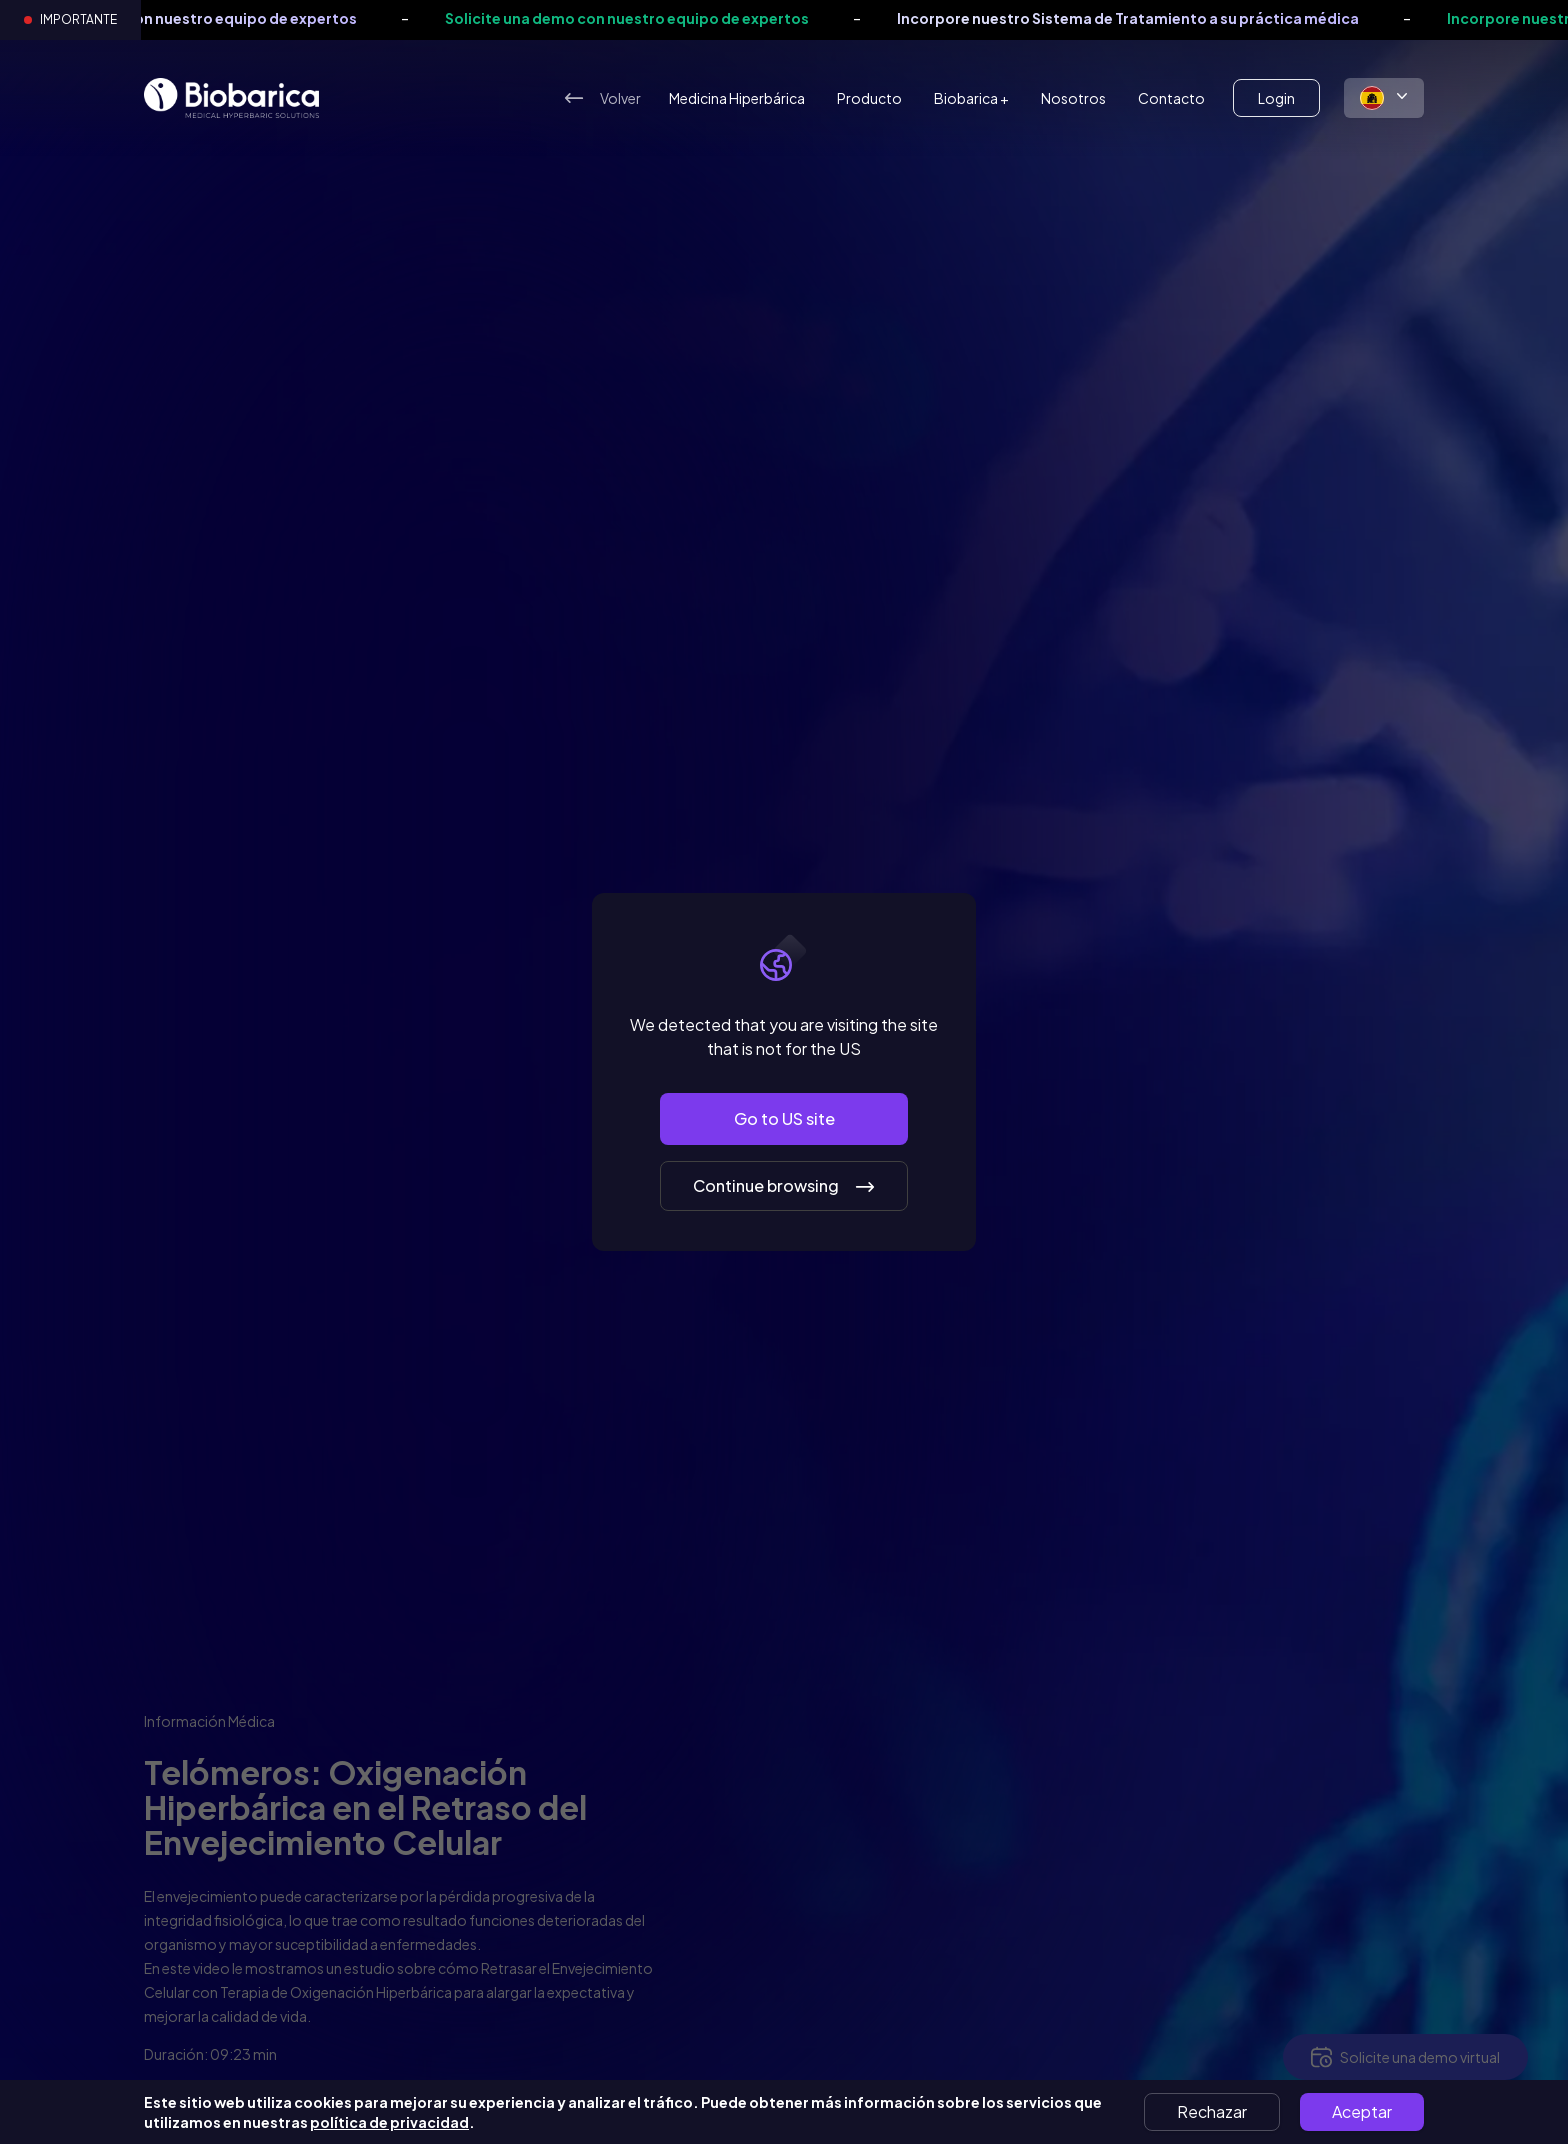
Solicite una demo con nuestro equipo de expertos (242, 18)
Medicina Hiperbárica (737, 98)
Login (1276, 98)
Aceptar (1362, 2111)
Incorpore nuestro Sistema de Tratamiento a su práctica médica (1195, 18)
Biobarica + (971, 98)
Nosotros (1073, 98)
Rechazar (1212, 2111)
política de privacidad (389, 2122)
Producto (869, 98)
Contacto (1171, 98)
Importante (78, 19)
